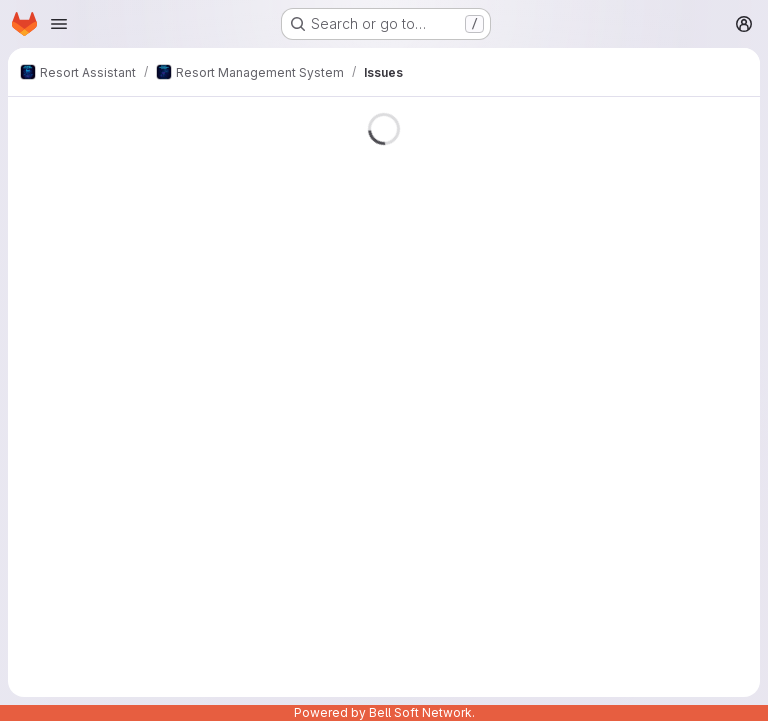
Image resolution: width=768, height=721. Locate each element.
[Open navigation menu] (59, 24)
